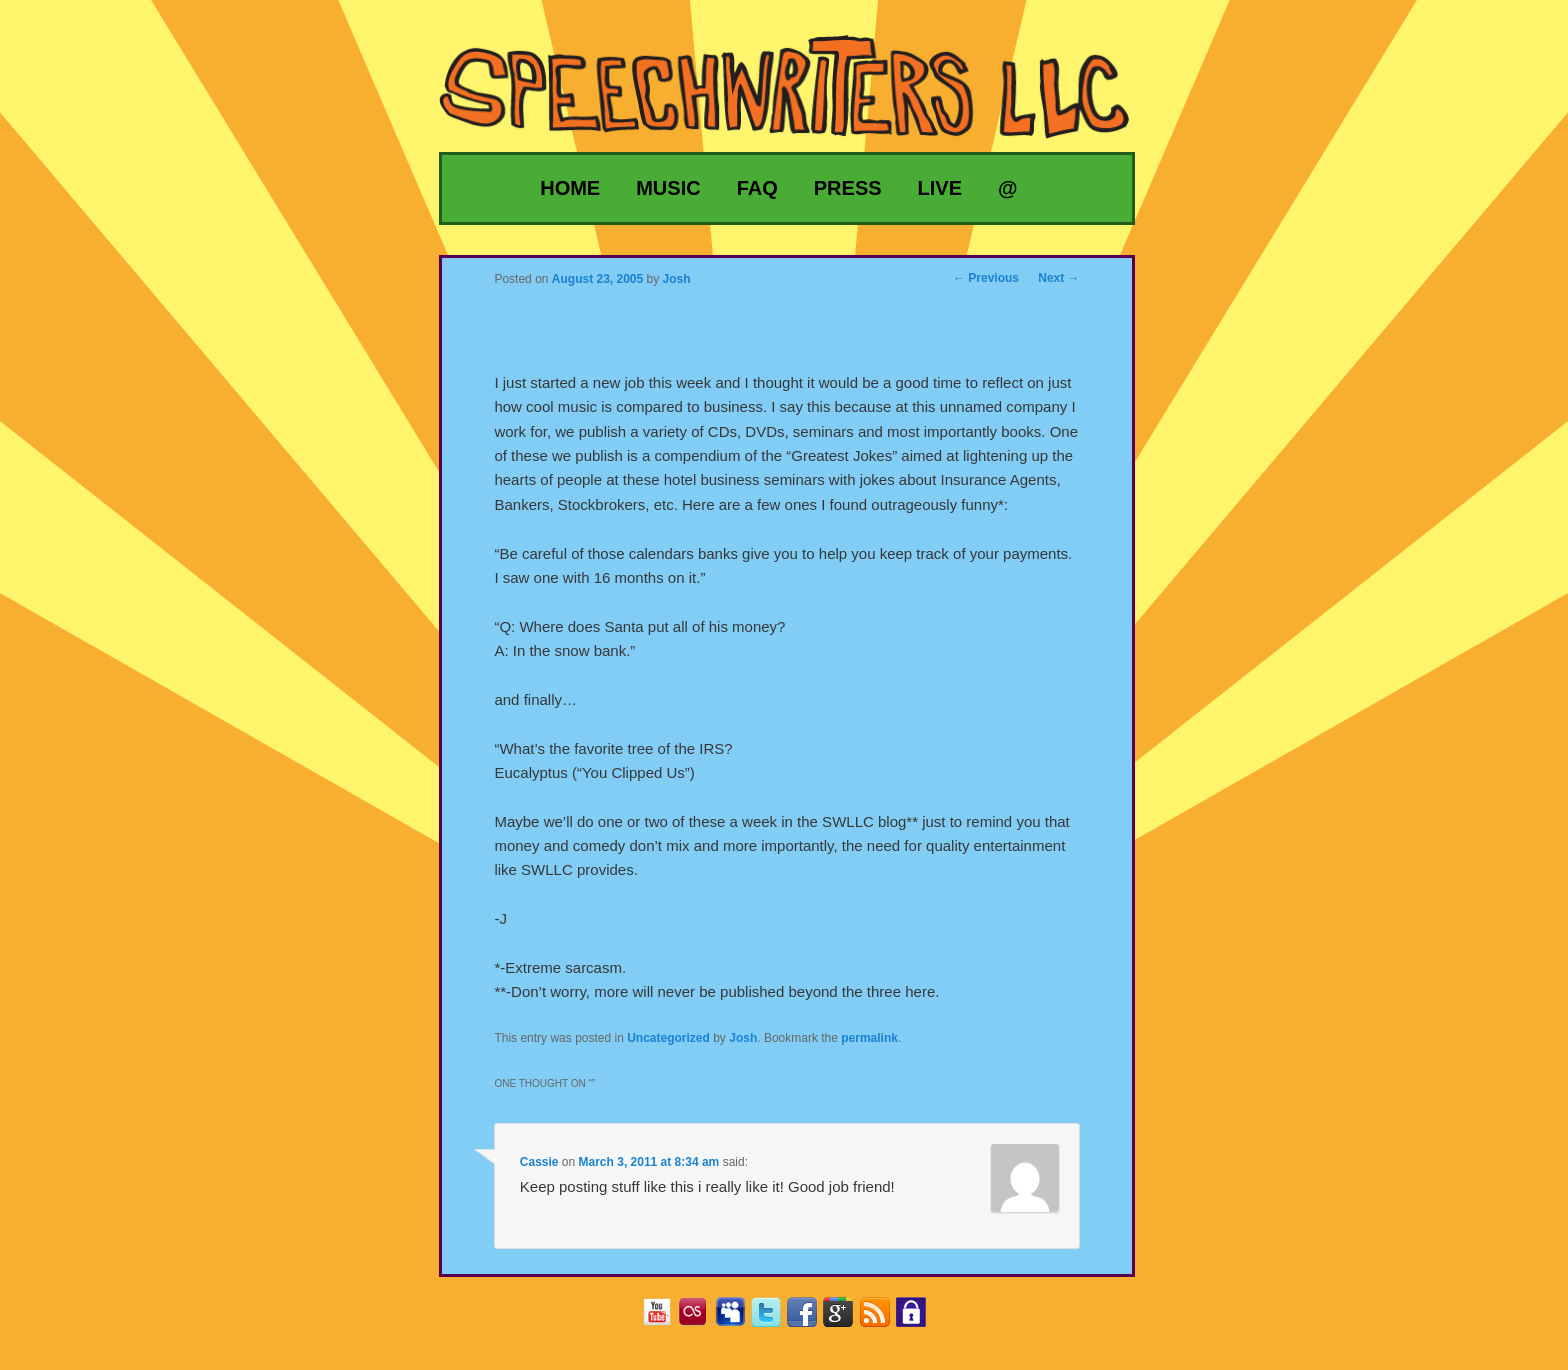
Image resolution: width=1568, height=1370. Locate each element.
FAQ (757, 188)
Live (940, 188)
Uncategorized (668, 1038)
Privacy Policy (918, 1318)
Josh (743, 1038)
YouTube (664, 1318)
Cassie (539, 1162)
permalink (869, 1038)
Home (570, 188)
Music (668, 188)
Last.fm (700, 1318)
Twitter (773, 1318)
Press (848, 188)
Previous (986, 278)
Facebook (809, 1318)
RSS (882, 1318)
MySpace (737, 1318)
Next (1058, 278)
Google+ (845, 1318)
